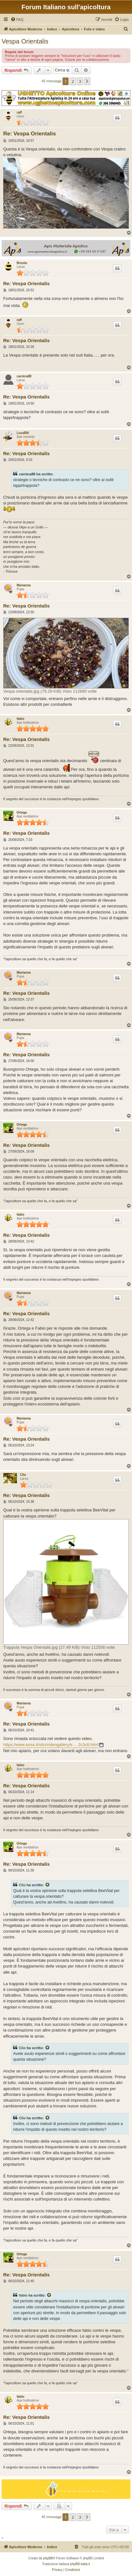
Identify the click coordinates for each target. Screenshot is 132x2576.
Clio (23, 1475)
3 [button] (80, 81)
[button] (87, 81)
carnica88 (24, 376)
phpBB (48, 2558)
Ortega (22, 812)
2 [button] (72, 81)
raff (19, 112)
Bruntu (22, 263)
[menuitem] (17, 19)
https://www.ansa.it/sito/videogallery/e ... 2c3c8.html (50, 1744)
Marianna (24, 585)
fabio (20, 718)
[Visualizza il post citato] (48, 1885)
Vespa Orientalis (25, 41)
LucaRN (23, 433)
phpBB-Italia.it (80, 2564)
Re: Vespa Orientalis (29, 134)
